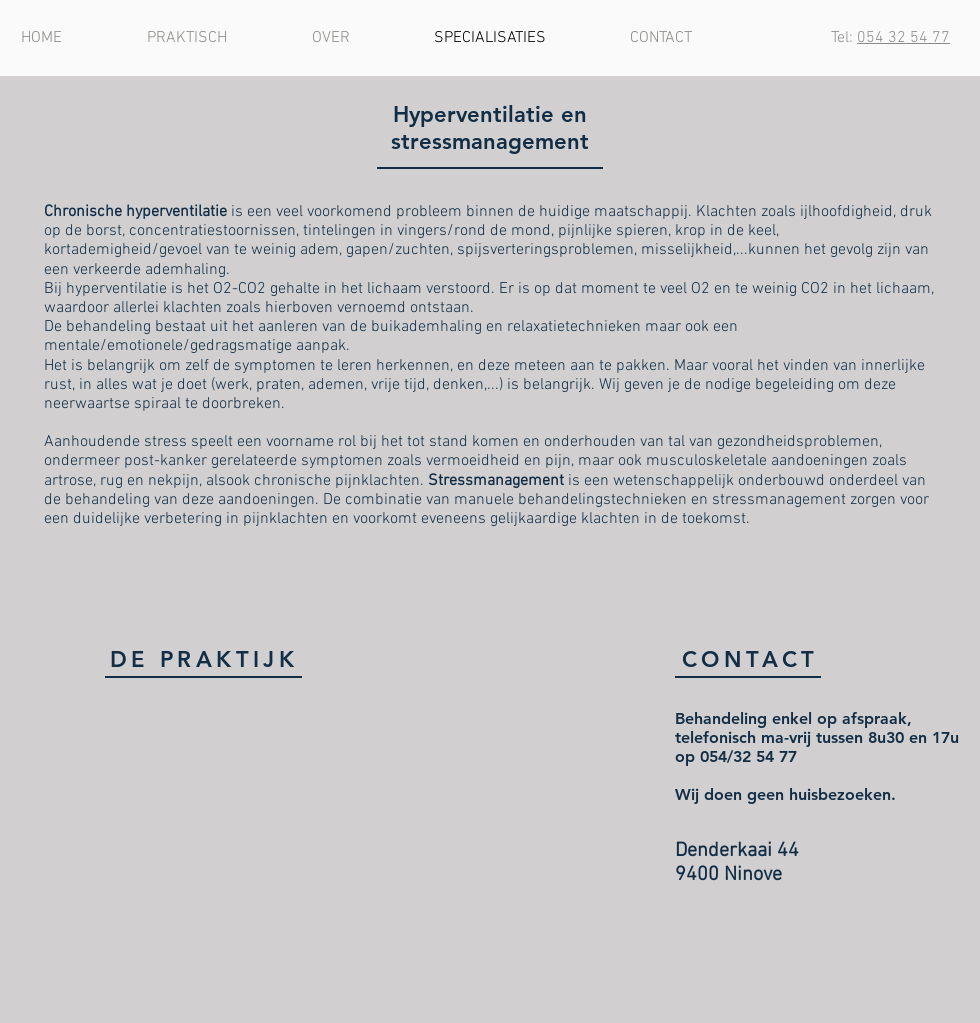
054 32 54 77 (903, 38)
